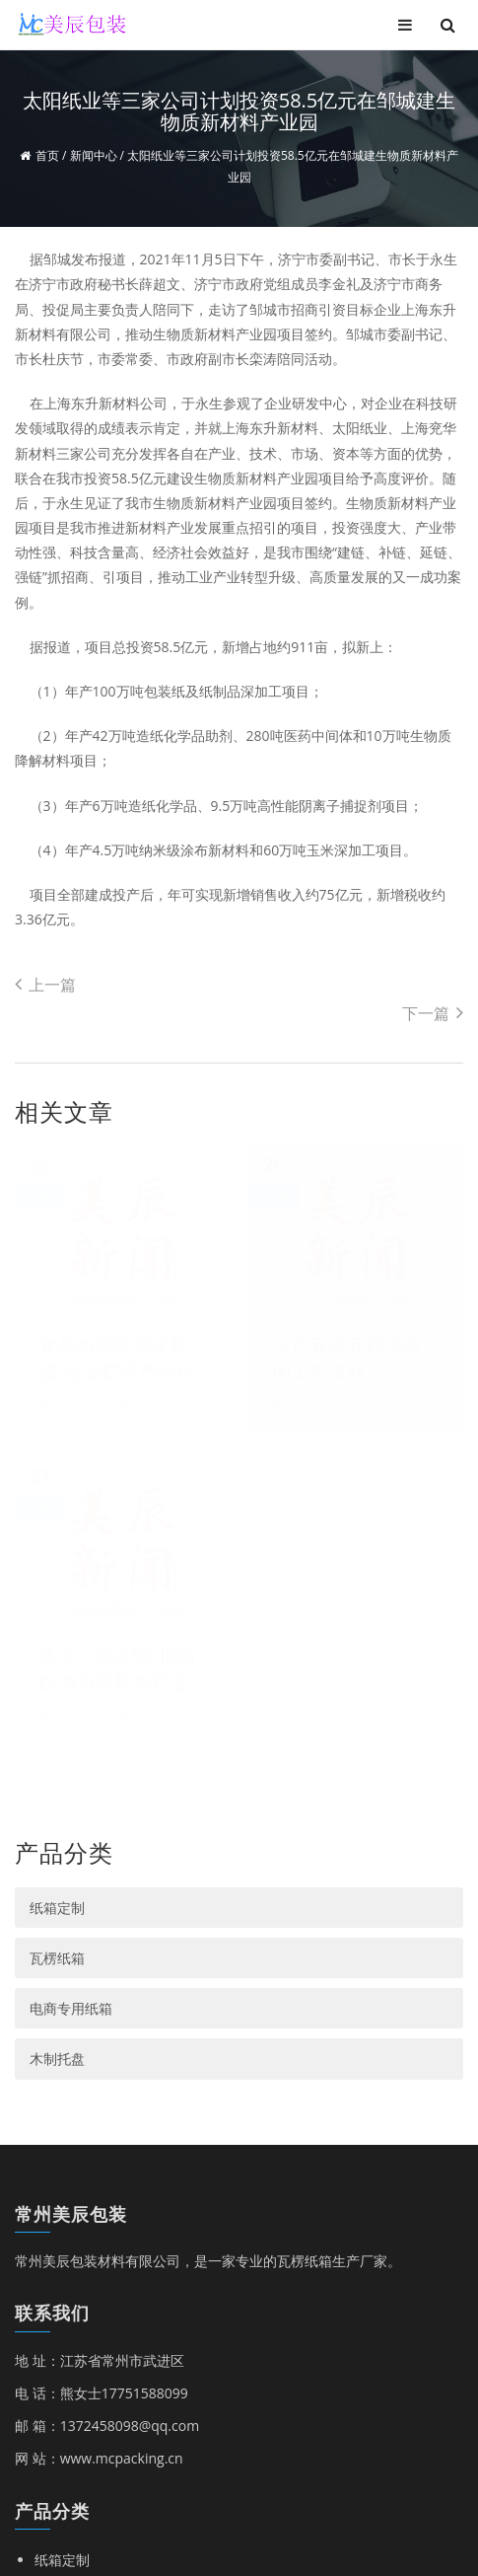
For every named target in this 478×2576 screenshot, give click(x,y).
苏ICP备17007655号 (367, 2468)
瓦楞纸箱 (57, 1459)
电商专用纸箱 (71, 1510)
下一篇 (432, 1013)
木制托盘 (57, 1560)
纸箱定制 (57, 1409)
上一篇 (45, 984)
